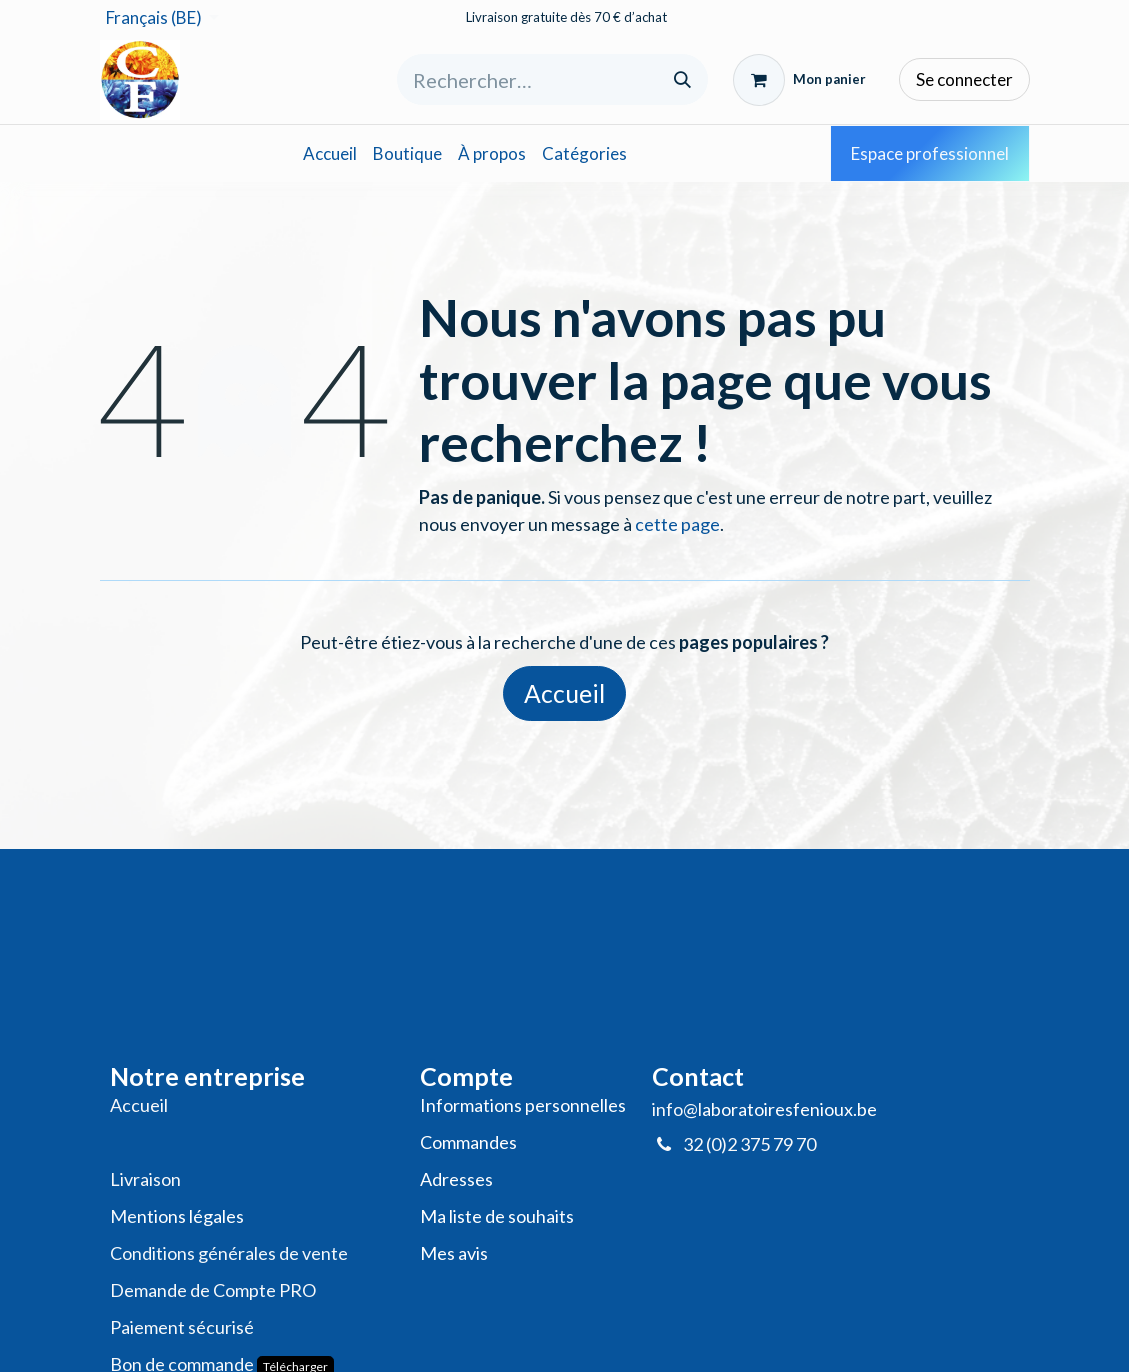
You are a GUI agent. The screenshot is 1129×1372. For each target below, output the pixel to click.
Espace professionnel (930, 153)
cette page (677, 524)
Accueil (564, 693)
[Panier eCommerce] (799, 80)
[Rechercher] (682, 79)
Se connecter (964, 79)
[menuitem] (330, 154)
